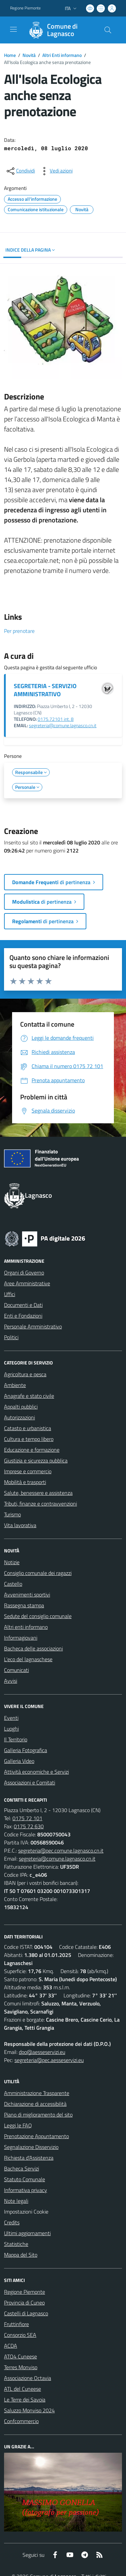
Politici (11, 1337)
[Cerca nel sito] (108, 30)
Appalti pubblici (21, 1407)
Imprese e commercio (27, 1471)
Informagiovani (20, 1638)
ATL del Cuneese (22, 2389)
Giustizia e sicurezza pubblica (36, 1460)
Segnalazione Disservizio (31, 2147)
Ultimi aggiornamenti (27, 2233)
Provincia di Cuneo (24, 2302)
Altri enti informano (26, 1627)
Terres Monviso (20, 2367)
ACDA (10, 2346)
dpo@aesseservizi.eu (42, 2052)
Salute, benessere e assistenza (38, 1493)
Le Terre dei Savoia (24, 2399)
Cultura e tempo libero (28, 1439)
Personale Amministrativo (33, 1326)
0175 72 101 (27, 1818)
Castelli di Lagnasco (26, 2313)
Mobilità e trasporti (25, 1482)
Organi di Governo (24, 1272)
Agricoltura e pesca (25, 1374)
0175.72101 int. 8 (56, 719)
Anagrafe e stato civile (29, 1396)
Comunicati (16, 1670)
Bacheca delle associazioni (33, 1648)
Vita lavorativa (20, 1525)
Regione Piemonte (24, 2292)
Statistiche (16, 2244)
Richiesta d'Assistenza (28, 2158)
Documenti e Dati (23, 1305)
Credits (11, 2222)
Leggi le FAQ (18, 2125)
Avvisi (10, 1681)
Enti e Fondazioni (23, 1316)
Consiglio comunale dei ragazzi (38, 1573)
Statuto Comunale (24, 2179)
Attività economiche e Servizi (36, 1772)
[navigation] (13, 29)
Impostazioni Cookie (26, 2212)
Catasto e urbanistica (27, 1428)
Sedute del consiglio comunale (38, 1616)
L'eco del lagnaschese (28, 1659)
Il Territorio (15, 1739)
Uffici (9, 1294)
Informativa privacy (25, 2190)
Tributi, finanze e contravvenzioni (40, 1504)
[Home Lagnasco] (59, 30)
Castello (13, 1584)
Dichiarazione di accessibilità (35, 2104)
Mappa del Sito (20, 2255)
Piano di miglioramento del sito (38, 2115)
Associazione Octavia (27, 2378)
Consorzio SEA (20, 2335)
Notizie (11, 1562)
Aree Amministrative (27, 1283)
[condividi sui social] (20, 171)
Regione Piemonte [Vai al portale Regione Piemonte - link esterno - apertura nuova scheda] (25, 8)
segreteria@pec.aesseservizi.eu (49, 2060)
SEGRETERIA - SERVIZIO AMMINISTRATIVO (45, 689)
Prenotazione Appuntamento (36, 2136)
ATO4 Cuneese (20, 2356)
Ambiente (15, 1385)
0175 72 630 (29, 1826)
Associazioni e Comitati (29, 1782)
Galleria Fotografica (25, 1750)
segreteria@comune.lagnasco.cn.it (62, 725)
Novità (29, 55)
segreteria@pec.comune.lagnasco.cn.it (60, 1850)
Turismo (12, 1514)
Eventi (11, 1718)
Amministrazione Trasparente (36, 2093)
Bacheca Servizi (21, 2168)
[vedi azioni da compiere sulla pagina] (56, 171)
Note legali (16, 2201)
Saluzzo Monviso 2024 (29, 2410)
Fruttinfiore (16, 2324)
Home (10, 55)
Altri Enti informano (62, 55)
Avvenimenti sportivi (27, 1594)
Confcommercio (21, 2421)
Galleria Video (19, 1761)
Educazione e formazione (31, 1450)
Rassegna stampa (24, 1605)
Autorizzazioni (19, 1417)
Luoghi (11, 1729)
